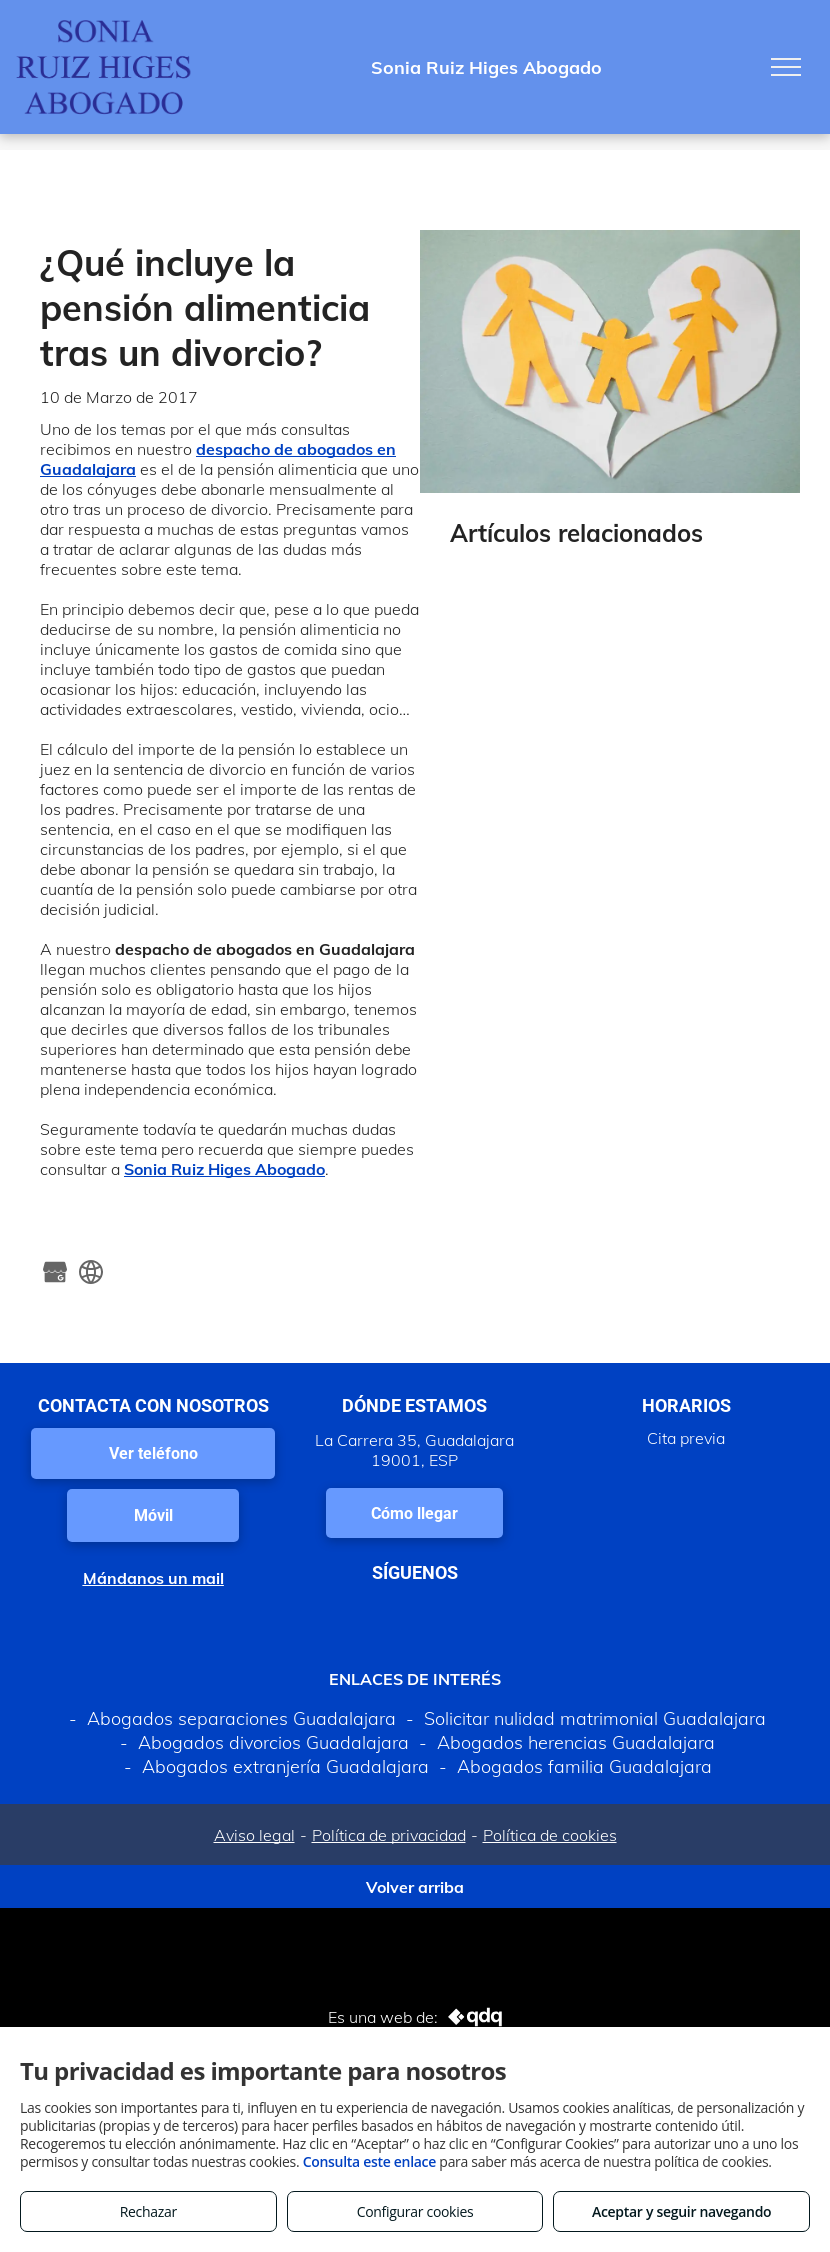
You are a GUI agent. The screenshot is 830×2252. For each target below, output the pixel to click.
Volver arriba (415, 1887)
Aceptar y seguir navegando (681, 2211)
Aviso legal (254, 1835)
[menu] (786, 67)
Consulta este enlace (369, 2161)
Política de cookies (550, 1835)
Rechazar (148, 2211)
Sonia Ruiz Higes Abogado (224, 1169)
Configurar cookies (415, 2211)
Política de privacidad (389, 1835)
